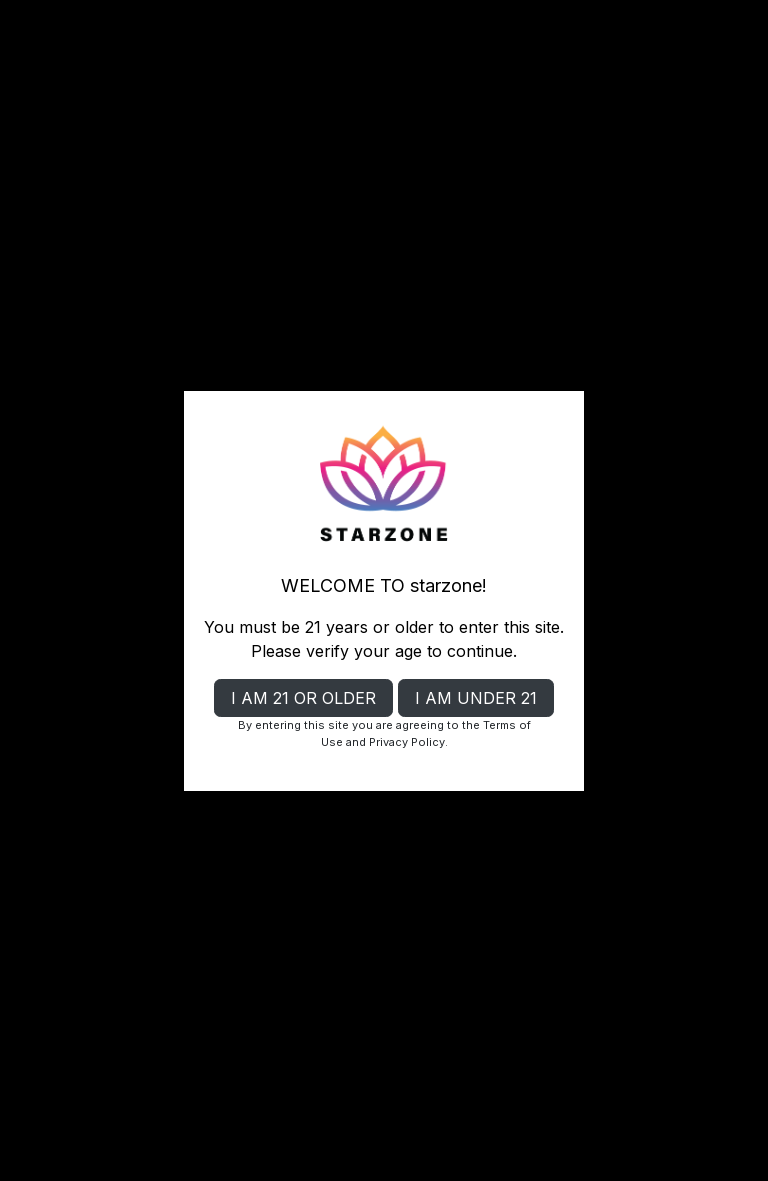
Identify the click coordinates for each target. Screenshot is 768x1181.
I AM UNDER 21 (476, 698)
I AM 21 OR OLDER (303, 698)
